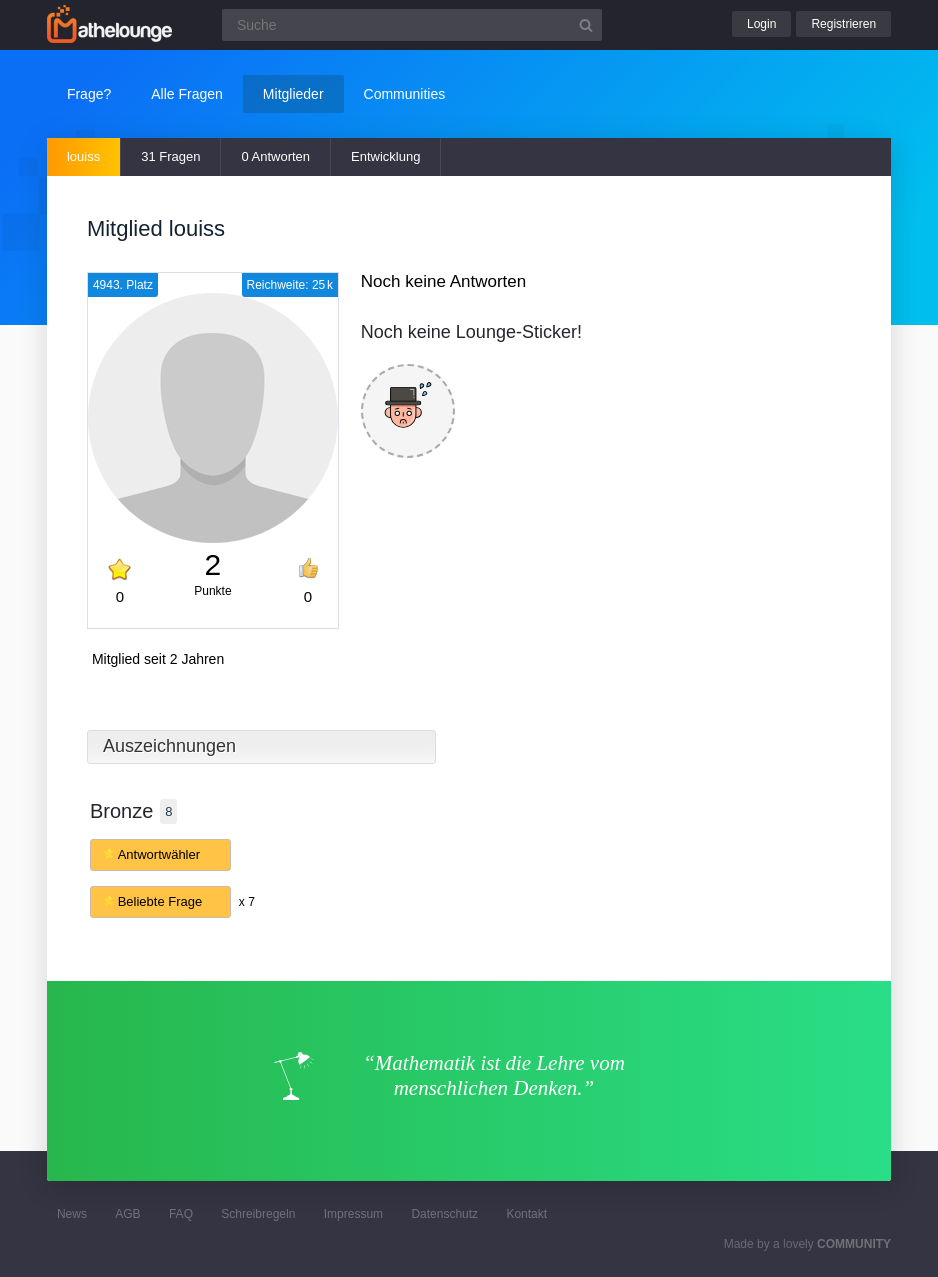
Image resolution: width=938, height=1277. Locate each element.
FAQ (181, 1214)
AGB (127, 1214)
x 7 (247, 902)
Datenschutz (444, 1214)
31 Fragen (170, 156)
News (72, 1214)
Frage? (89, 94)
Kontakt (526, 1214)
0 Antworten (275, 156)
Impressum (353, 1214)
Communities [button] (405, 94)
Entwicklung (385, 156)
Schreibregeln (258, 1214)
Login (761, 24)
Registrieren (843, 24)
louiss (83, 156)
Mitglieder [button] (293, 94)
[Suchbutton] (586, 25)
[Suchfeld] (412, 25)
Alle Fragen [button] (187, 94)
